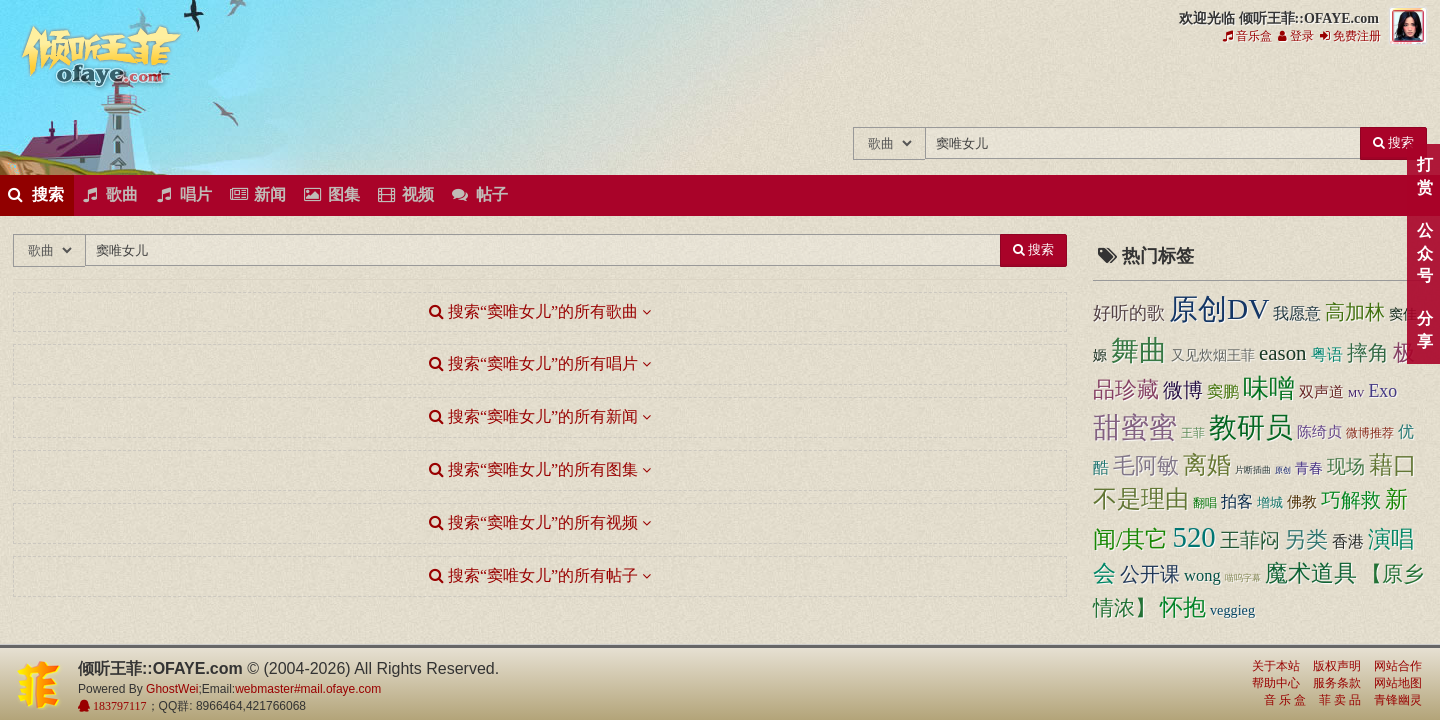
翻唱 (1205, 503)
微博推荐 (1370, 433)
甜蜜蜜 (1135, 427)
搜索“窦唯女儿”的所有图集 (533, 469)
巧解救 (1351, 500)
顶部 (1410, 426)
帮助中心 (1276, 683)
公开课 (1150, 574)
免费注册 (1350, 36)
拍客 (1237, 501)
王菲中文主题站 (795, 88)
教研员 (1251, 427)
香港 (1348, 541)
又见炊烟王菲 (1213, 355)
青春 (1309, 468)
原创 (1283, 470)
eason (1283, 353)
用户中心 (1264, 88)
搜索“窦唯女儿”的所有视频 (533, 522)
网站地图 (1398, 683)
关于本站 (1276, 666)
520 (1194, 537)
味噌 (1269, 388)
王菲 (1193, 433)
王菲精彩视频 (1063, 88)
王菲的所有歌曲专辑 (862, 88)
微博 (1183, 390)
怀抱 (1183, 607)
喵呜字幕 (1243, 578)
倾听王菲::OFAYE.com (102, 60)
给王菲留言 (1197, 88)
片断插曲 (1253, 470)
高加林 (1355, 312)
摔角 (1368, 353)
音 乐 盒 (1285, 700)
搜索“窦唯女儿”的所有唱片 (533, 363)
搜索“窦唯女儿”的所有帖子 (533, 575)
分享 (1424, 330)
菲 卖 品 (1340, 700)
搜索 (1393, 142)
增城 (1270, 502)
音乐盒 (1247, 36)
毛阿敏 (1146, 465)
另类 (1306, 540)
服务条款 (1337, 683)
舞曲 (1139, 350)
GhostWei (172, 689)
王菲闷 (1250, 540)
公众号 (1424, 253)
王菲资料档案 (1331, 88)
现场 (1346, 466)
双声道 (1321, 391)
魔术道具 (1311, 573)
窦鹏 (1223, 391)
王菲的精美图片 (996, 88)
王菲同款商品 (1398, 88)
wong (1202, 575)
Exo (1382, 391)
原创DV (1219, 309)
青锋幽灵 (1398, 700)
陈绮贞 (1319, 432)
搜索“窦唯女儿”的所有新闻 (533, 416)
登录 (1296, 36)
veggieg (1232, 610)
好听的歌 (1129, 313)
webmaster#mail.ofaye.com (308, 689)
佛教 (1302, 501)
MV (1356, 393)
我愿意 (1297, 313)
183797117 (118, 706)
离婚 (1207, 465)
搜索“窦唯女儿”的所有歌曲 (533, 311)
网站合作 (1398, 666)
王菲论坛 (1130, 88)
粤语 (1327, 354)
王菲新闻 (929, 88)
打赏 (1424, 176)
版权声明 (1337, 666)
